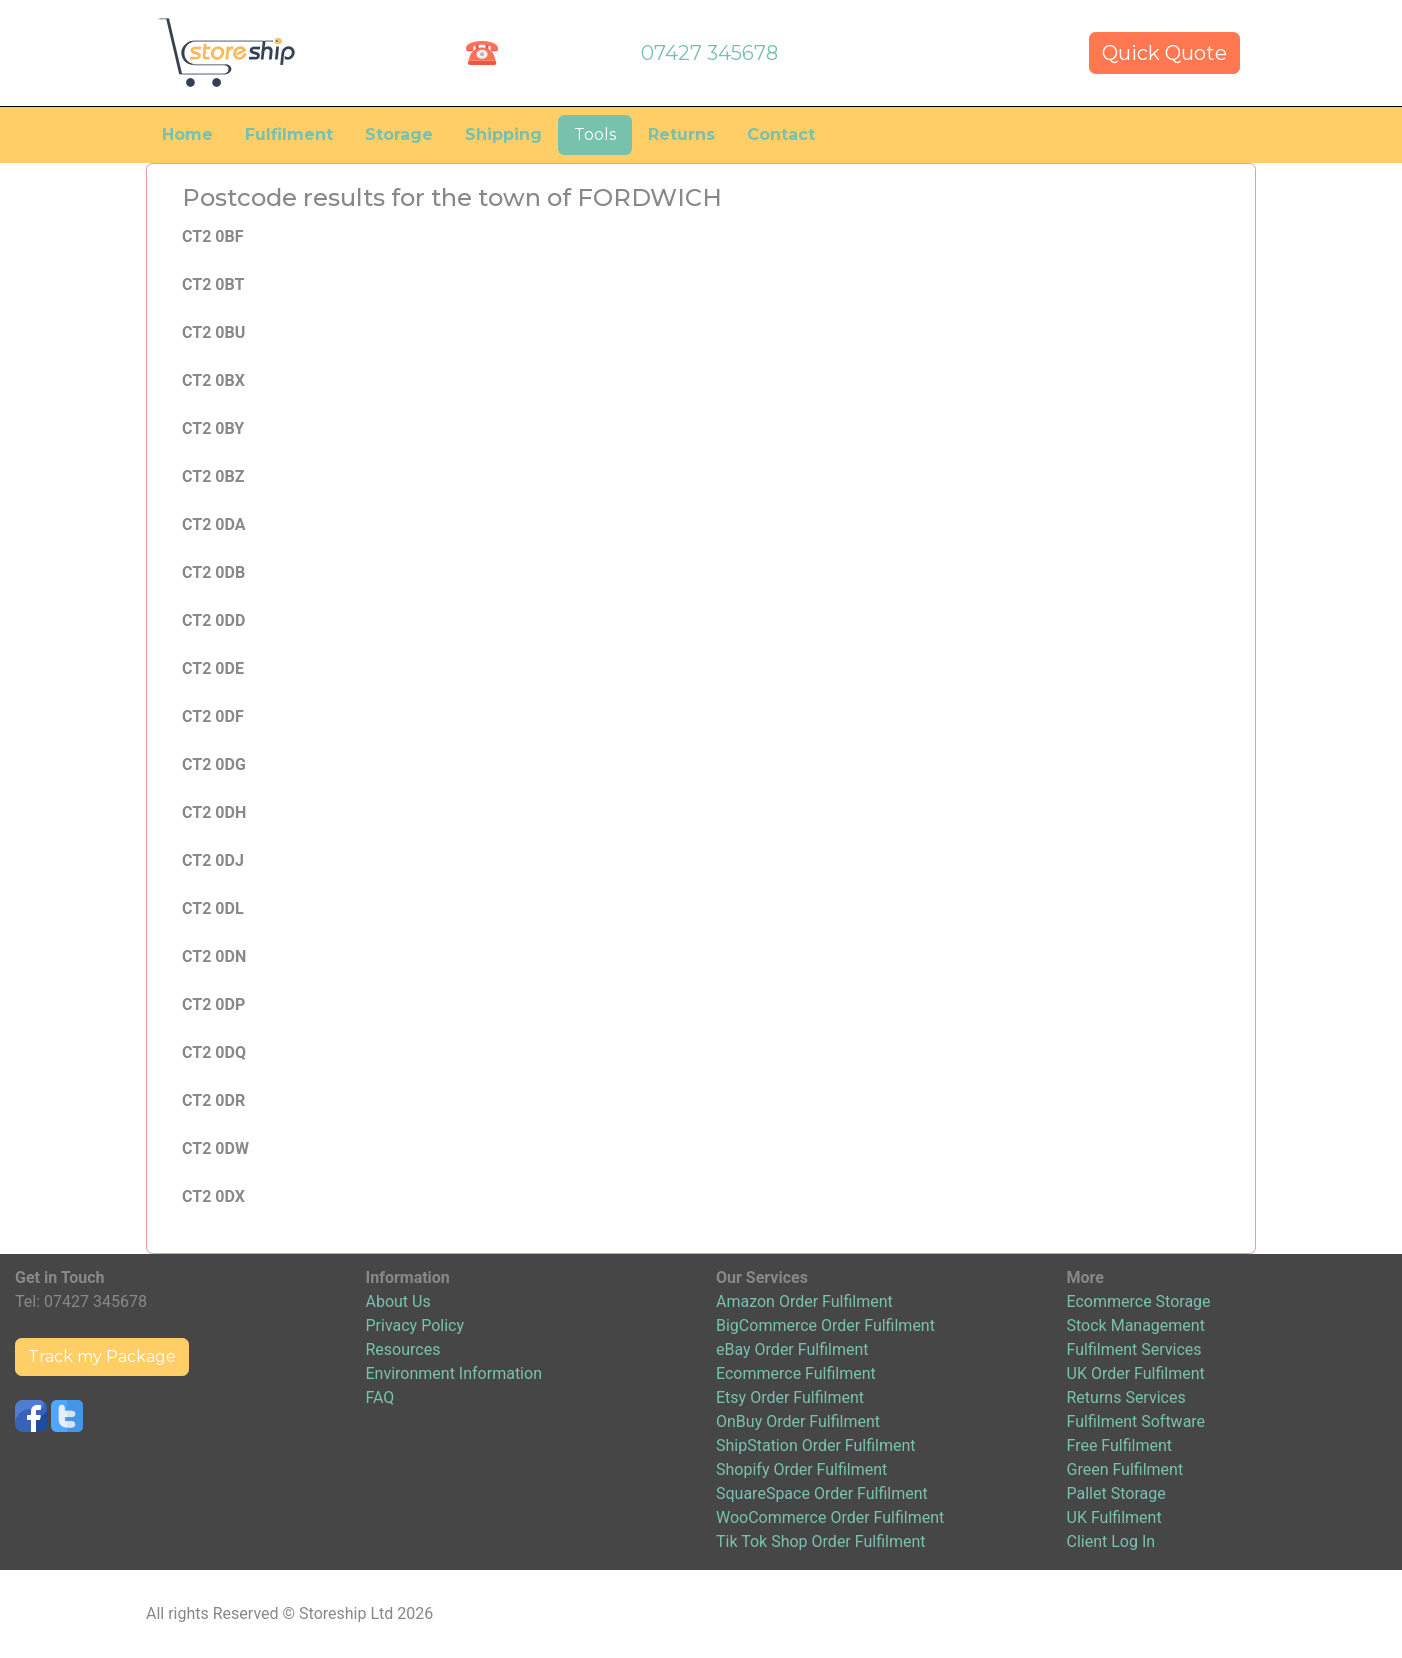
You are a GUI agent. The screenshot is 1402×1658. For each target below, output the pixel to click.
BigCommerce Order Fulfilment (825, 1325)
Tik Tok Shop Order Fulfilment (820, 1541)
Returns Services (1126, 1397)
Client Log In (1111, 1541)
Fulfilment (289, 134)
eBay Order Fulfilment (792, 1349)
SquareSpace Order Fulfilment (822, 1493)
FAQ (380, 1397)
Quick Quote (1164, 53)
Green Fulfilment (1125, 1469)
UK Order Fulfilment (1136, 1373)
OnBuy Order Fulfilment (798, 1421)
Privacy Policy (415, 1325)
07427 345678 (709, 53)
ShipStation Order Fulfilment (816, 1445)
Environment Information (454, 1373)
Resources (403, 1349)
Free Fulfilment (1120, 1445)
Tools (595, 134)
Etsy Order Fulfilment (790, 1397)
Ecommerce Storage (1139, 1301)
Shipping (503, 134)
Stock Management (1136, 1325)
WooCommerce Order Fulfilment (830, 1517)
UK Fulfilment (1114, 1517)
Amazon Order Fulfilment (804, 1301)
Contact (781, 134)
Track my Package (102, 1356)
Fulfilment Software (1136, 1421)
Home (187, 134)
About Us (398, 1301)
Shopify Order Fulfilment (801, 1469)
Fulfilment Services (1134, 1349)
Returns (681, 134)
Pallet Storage (1116, 1493)
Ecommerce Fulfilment (796, 1373)
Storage (399, 134)
